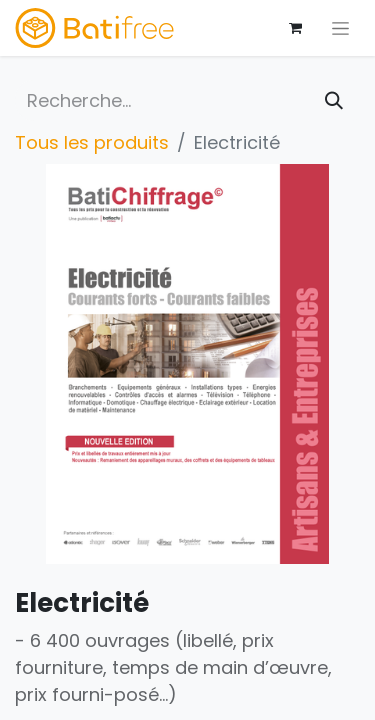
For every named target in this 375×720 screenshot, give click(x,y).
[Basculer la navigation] (340, 28)
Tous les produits (92, 142)
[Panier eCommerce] (295, 28)
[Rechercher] (334, 100)
